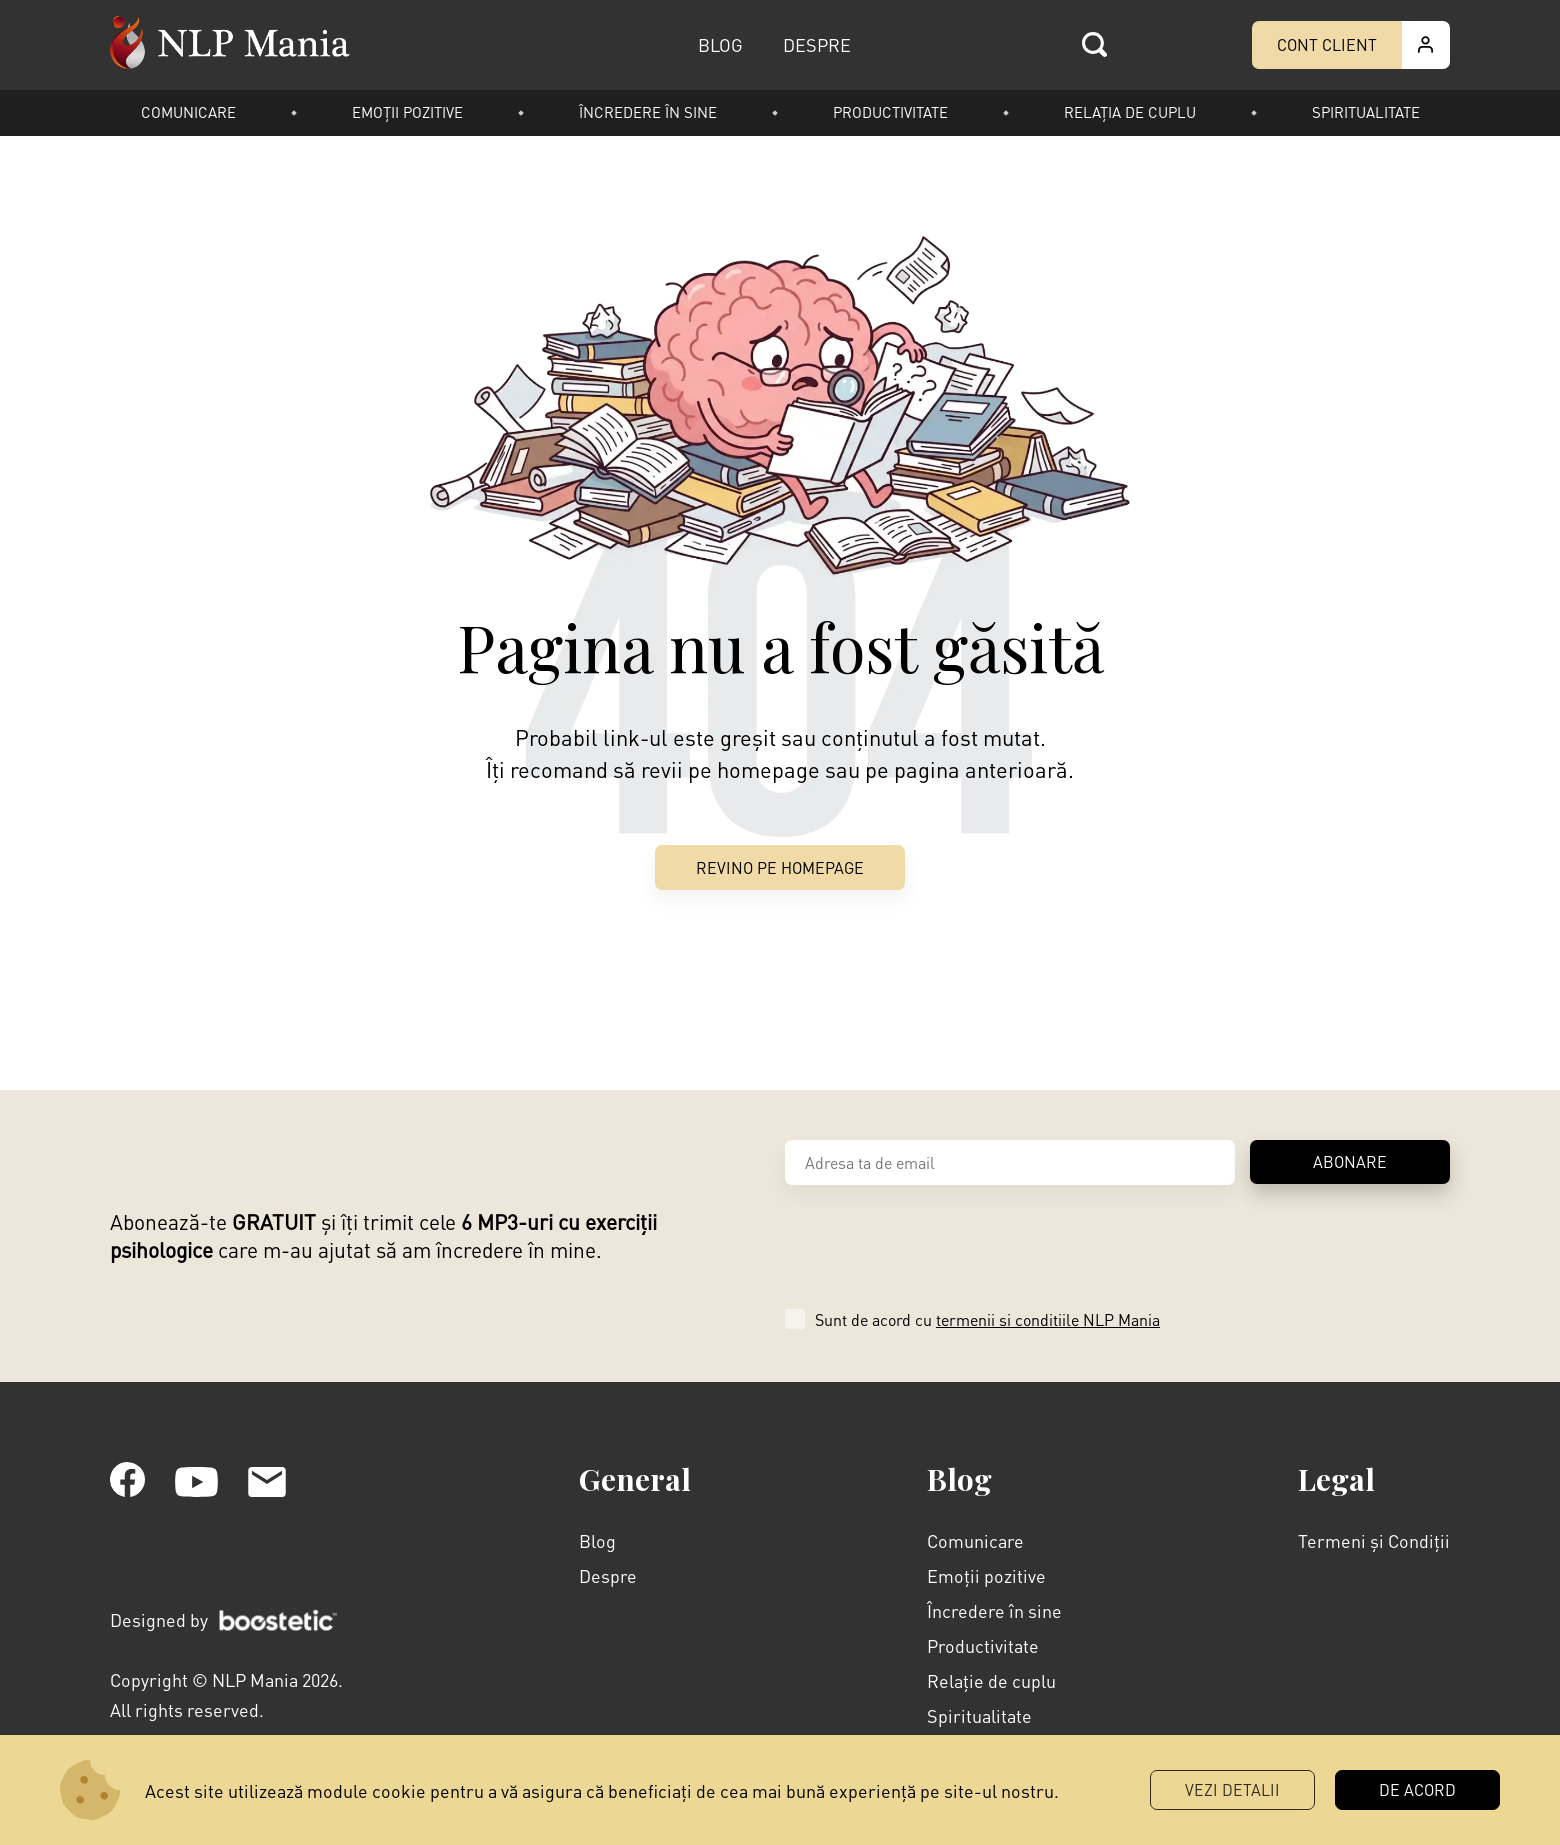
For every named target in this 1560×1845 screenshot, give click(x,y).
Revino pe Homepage (780, 867)
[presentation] (937, 1244)
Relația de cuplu (1130, 112)
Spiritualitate (1366, 112)
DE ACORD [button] (1417, 1789)
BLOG (720, 44)
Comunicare (188, 112)
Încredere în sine (648, 112)
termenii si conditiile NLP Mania (1048, 1319)
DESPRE (817, 44)
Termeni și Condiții (1374, 1540)
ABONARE (1350, 1161)
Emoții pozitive (407, 112)
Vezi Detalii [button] (1232, 1789)
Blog (597, 1540)
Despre (608, 1575)
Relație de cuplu (991, 1680)
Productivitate (890, 112)
